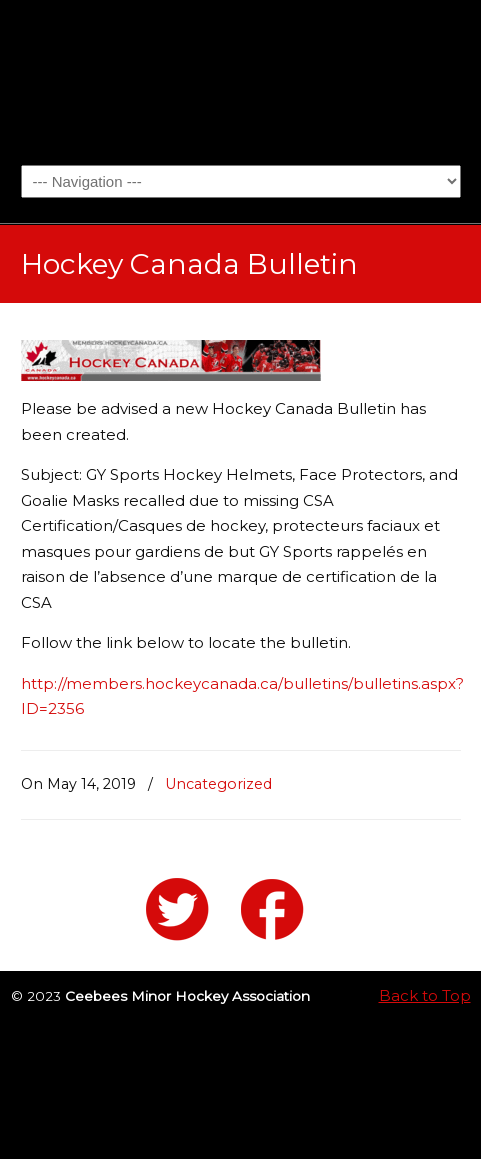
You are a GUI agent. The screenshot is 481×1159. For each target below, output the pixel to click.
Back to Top (425, 995)
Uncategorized (218, 784)
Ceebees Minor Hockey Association (241, 81)
